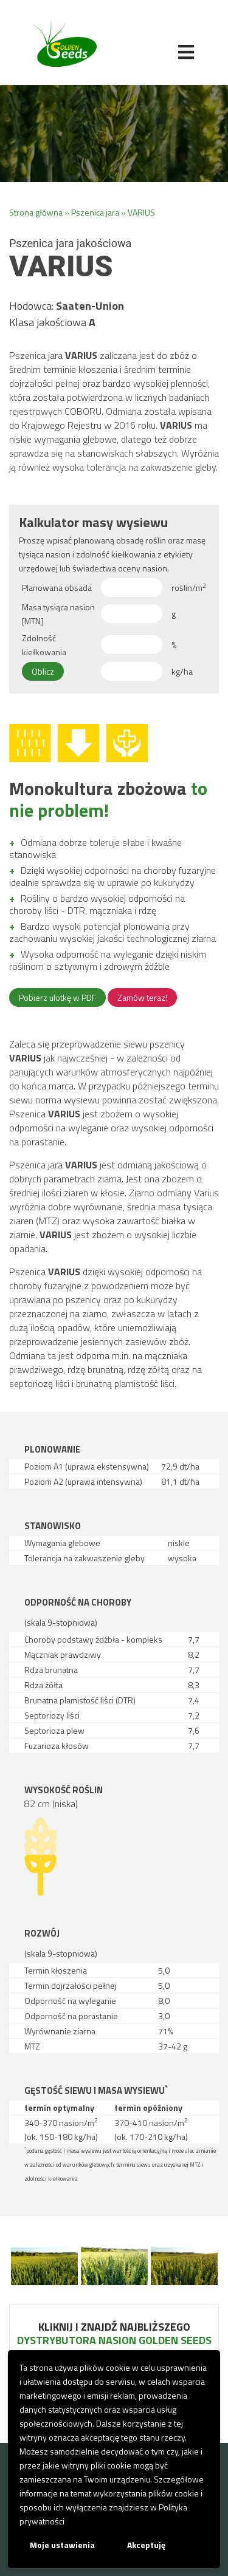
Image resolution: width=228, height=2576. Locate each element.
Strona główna (36, 212)
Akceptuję (146, 2544)
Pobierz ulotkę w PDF (57, 997)
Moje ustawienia (62, 2544)
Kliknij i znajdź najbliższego (114, 2333)
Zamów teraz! (142, 997)
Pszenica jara (95, 212)
